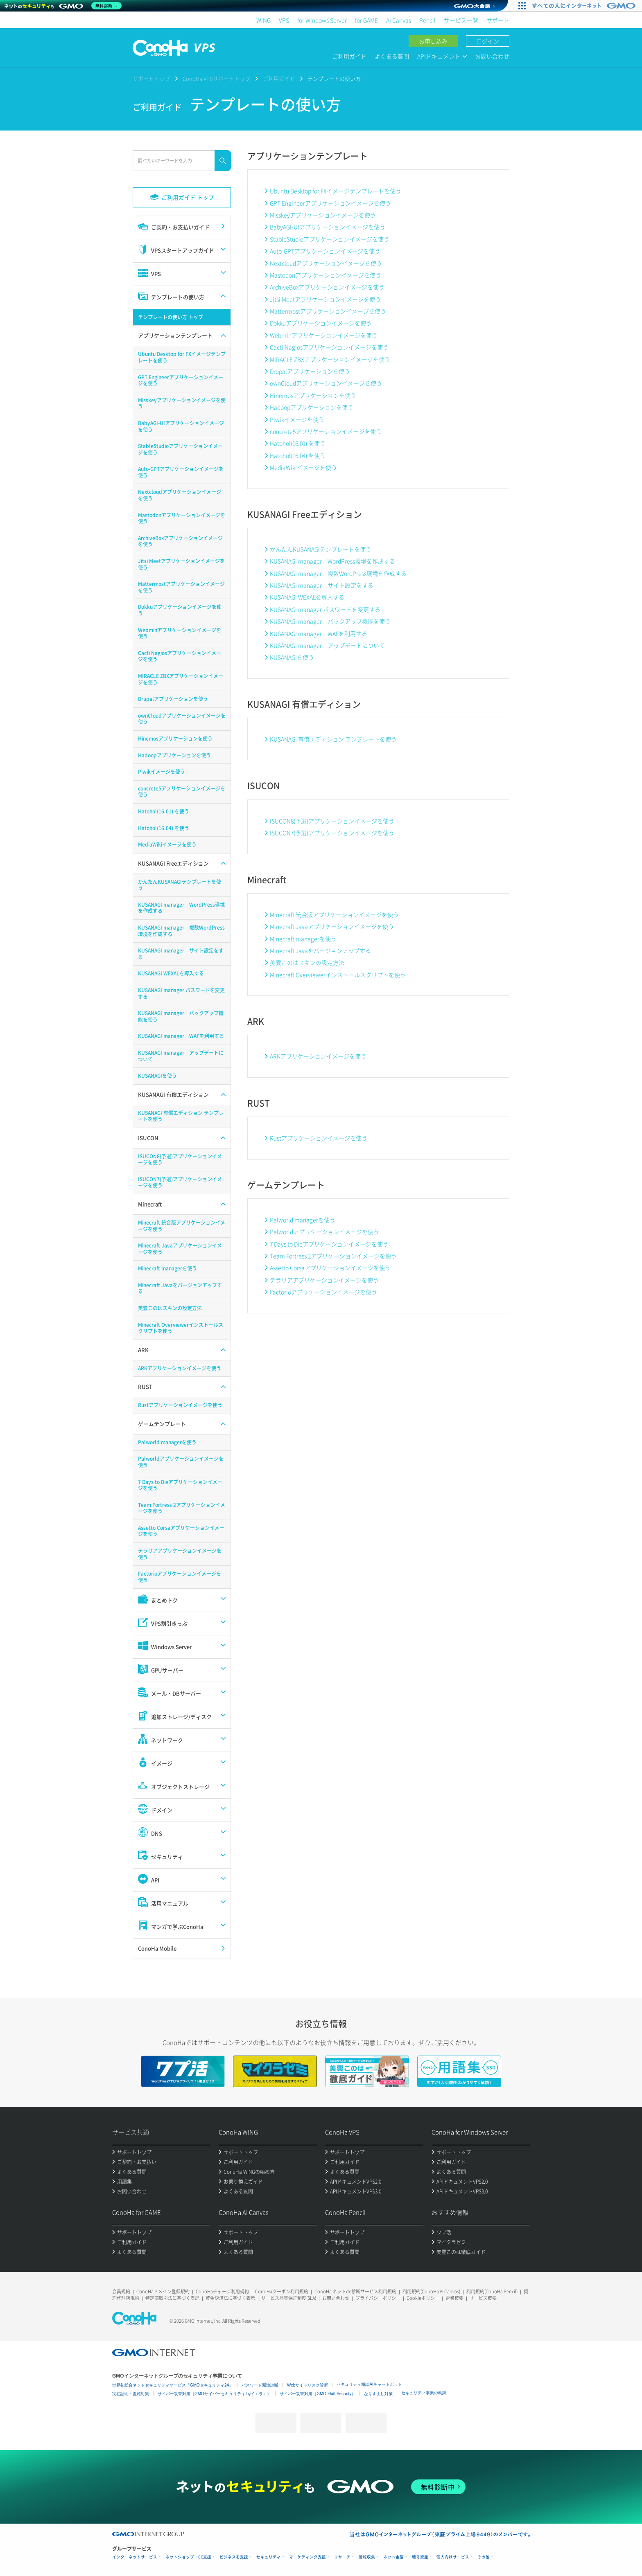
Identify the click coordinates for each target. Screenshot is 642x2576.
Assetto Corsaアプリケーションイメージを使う (330, 1267)
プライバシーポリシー (377, 2298)
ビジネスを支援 (233, 2557)
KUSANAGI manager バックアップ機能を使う (330, 621)
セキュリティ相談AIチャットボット (369, 2384)
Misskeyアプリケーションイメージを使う (323, 215)
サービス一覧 (461, 20)
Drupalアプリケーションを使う (310, 371)
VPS (284, 20)
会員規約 (121, 2291)
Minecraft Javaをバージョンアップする (320, 950)
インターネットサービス (134, 2557)
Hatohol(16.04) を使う (298, 455)
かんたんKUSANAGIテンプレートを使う (320, 549)
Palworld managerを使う (302, 1220)
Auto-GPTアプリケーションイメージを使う (325, 251)
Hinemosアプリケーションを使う (313, 395)
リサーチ (342, 2557)
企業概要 (454, 2298)
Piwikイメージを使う (297, 419)
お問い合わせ (492, 56)
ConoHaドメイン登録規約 (163, 2291)
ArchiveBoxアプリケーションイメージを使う (327, 287)
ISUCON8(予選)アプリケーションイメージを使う (332, 821)
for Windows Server (322, 20)
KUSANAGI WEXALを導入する (307, 597)
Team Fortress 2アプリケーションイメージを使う (333, 1256)
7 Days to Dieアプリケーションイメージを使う (329, 1244)
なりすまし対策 (378, 2393)
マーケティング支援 (307, 2557)
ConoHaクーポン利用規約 (281, 2291)
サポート (497, 20)
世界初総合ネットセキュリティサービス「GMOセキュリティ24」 (172, 2385)
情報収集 (367, 2557)
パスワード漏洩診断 (260, 2385)
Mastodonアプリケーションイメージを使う (325, 275)
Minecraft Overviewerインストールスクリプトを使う (338, 975)
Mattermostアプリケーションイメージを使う (328, 311)
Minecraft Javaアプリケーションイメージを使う (332, 926)
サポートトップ (151, 78)
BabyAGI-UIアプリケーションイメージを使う (327, 227)
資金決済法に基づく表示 (230, 2298)
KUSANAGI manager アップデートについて (327, 645)
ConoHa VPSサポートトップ (216, 78)
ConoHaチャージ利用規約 (222, 2291)
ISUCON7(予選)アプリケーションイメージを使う (332, 833)
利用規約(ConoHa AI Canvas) (431, 2291)
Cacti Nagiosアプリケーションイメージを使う (329, 347)
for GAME (366, 20)
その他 (483, 2557)
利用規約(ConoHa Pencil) (492, 2291)
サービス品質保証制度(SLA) (288, 2298)
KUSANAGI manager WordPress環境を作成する (332, 561)
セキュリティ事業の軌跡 (423, 2393)
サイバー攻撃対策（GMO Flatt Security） (317, 2393)
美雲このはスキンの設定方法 (307, 962)
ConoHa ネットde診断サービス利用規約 (355, 2291)
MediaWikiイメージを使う (303, 467)
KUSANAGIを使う (292, 657)
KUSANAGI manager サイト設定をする (321, 585)
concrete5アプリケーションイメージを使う (326, 431)
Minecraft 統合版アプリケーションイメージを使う (334, 914)
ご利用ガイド (349, 56)
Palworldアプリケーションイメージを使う (324, 1231)
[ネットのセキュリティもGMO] (63, 5)
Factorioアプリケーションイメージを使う (323, 1292)
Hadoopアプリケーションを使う (311, 407)
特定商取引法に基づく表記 (172, 2298)
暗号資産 (420, 2557)
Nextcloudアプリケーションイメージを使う (326, 263)
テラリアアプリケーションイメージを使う (324, 1280)
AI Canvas (398, 20)
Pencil (427, 20)
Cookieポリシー (423, 2298)
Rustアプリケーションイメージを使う (318, 1138)
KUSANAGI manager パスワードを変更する (325, 609)
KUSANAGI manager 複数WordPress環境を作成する (338, 573)
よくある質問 (392, 56)
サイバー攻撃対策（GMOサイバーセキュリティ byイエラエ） (214, 2393)
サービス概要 (483, 2298)
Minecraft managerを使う (303, 938)
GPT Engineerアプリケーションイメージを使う (330, 203)
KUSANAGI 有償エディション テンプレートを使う (333, 739)
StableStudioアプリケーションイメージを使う (329, 239)
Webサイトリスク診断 (307, 2385)
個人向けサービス (452, 2557)
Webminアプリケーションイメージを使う (324, 335)
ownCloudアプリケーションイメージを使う (326, 383)
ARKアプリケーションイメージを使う (318, 1056)
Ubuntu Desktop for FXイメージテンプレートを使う (335, 191)
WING (263, 20)
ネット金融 (393, 2557)
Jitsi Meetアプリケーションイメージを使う (325, 299)
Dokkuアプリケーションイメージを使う (321, 323)
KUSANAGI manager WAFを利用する (318, 633)
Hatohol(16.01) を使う (298, 443)
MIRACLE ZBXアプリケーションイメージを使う (330, 359)
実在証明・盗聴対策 (130, 2393)
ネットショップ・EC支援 (188, 2557)
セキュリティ (268, 2557)
